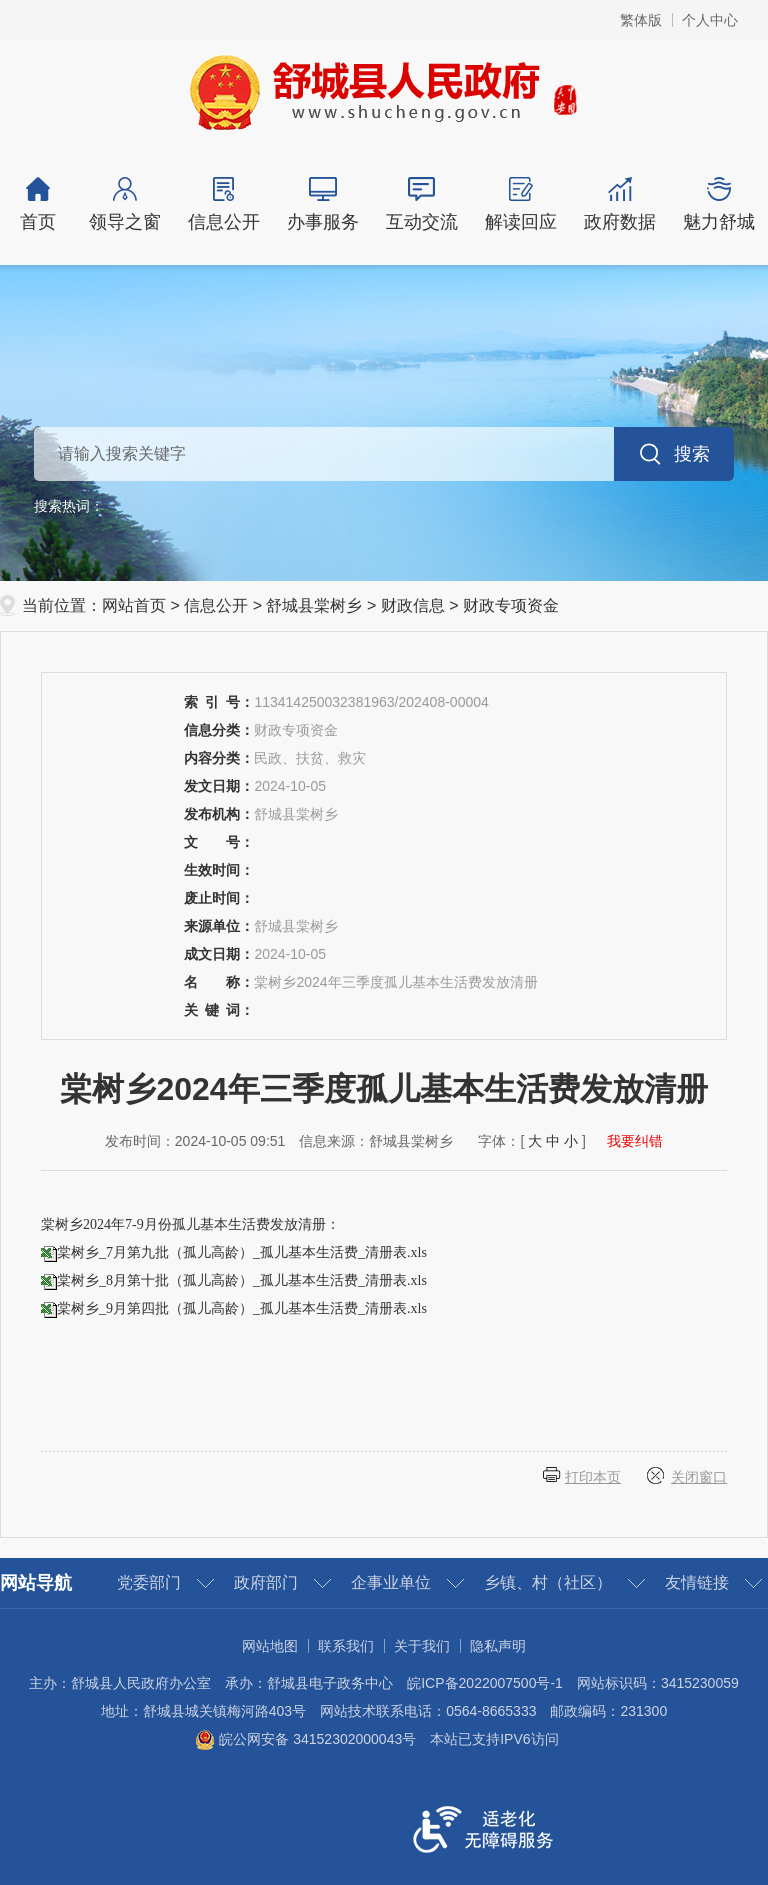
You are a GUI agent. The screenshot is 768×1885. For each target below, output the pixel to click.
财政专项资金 (511, 605)
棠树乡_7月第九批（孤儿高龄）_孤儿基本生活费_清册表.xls (242, 1252)
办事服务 (322, 204)
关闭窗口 (699, 1477)
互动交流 (421, 204)
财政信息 (413, 605)
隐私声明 (498, 1646)
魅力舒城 (718, 204)
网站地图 (270, 1646)
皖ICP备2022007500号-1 (485, 1683)
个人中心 (710, 20)
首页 (37, 204)
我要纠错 (635, 1141)
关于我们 (422, 1646)
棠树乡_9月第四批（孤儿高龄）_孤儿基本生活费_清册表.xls (242, 1308)
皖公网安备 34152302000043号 (305, 1739)
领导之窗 (124, 204)
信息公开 (223, 204)
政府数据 (619, 204)
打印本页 (593, 1477)
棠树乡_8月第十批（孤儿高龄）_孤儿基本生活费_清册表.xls (242, 1280)
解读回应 (520, 204)
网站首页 (134, 605)
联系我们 (346, 1646)
